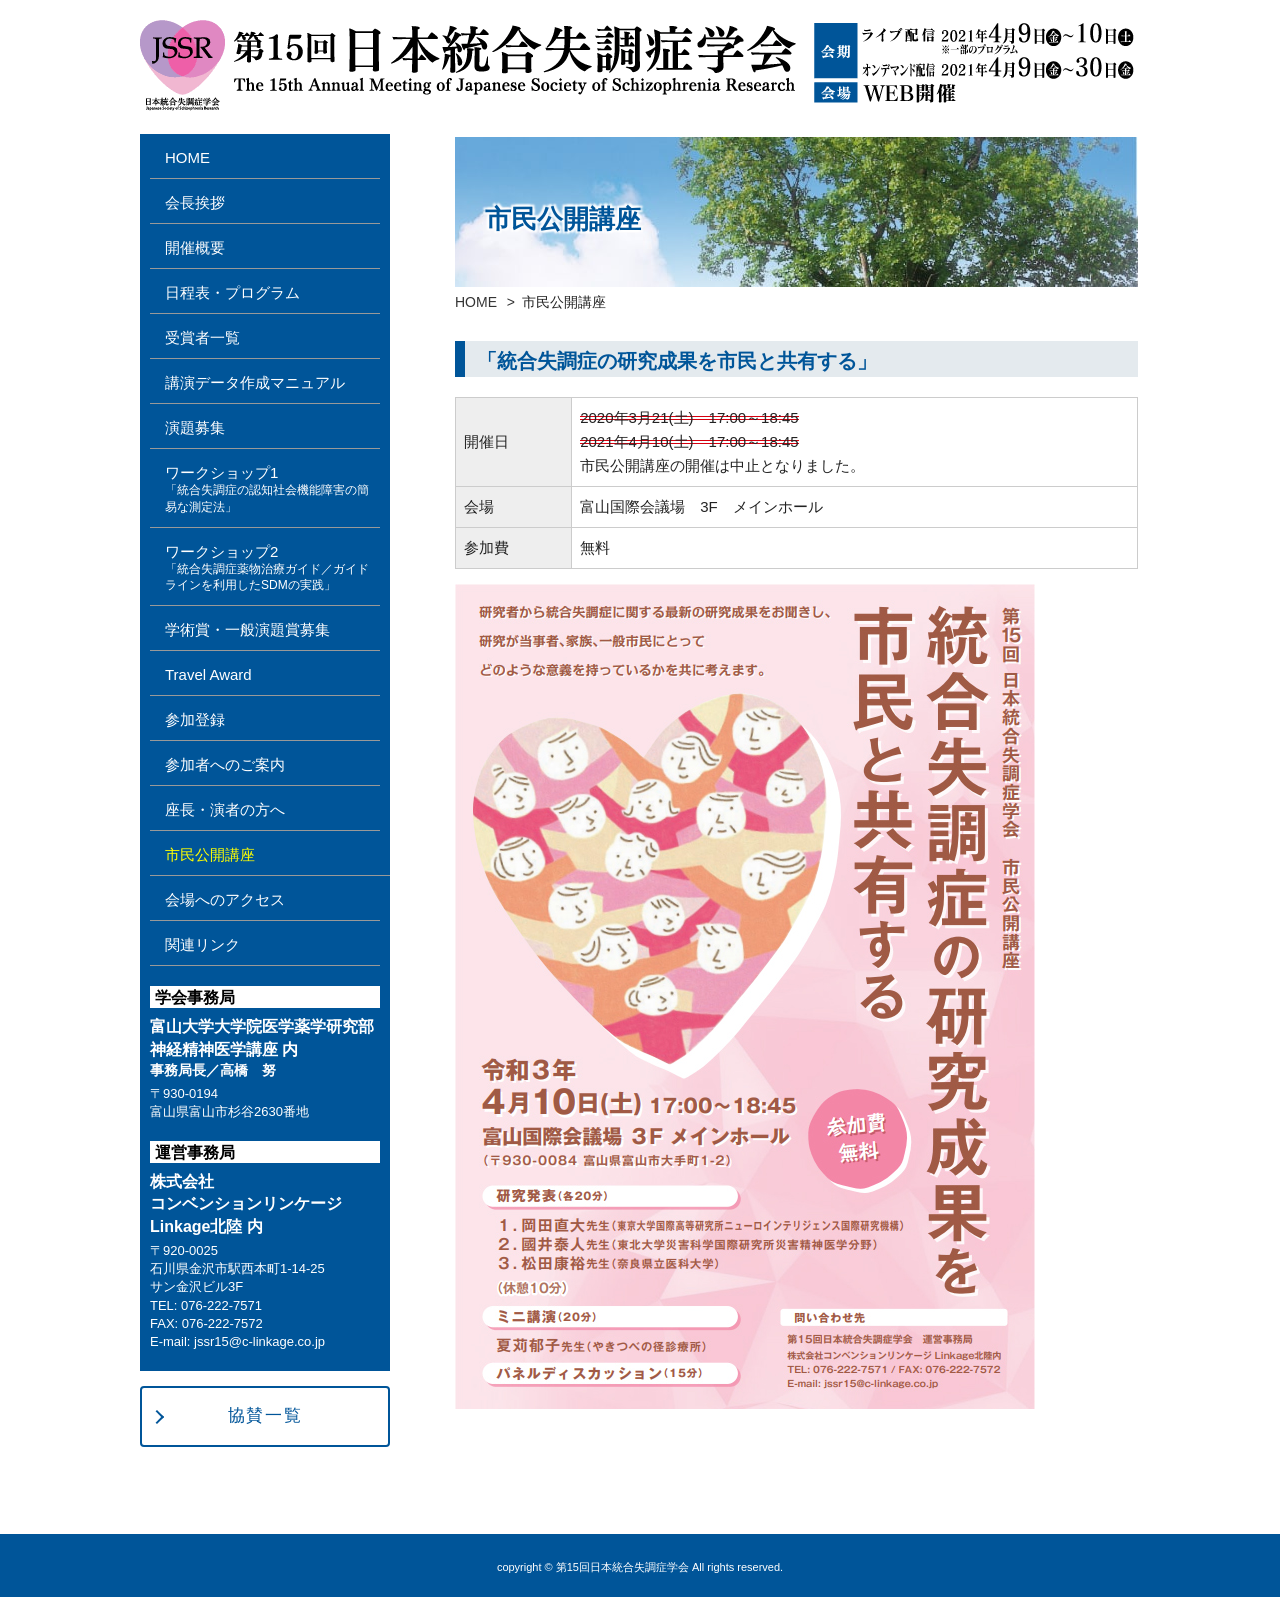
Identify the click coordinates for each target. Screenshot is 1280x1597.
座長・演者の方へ (225, 809)
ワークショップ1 (272, 490)
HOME (476, 302)
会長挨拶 (195, 202)
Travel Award (208, 674)
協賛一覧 (265, 1415)
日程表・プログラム (232, 292)
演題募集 (195, 427)
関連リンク (202, 944)
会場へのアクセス (225, 899)
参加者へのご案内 (225, 764)
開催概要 (195, 247)
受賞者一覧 (202, 337)
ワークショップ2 (272, 569)
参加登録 (195, 719)
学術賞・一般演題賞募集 (247, 629)
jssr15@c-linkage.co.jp (259, 1341)
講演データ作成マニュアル (255, 382)
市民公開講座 (210, 854)
